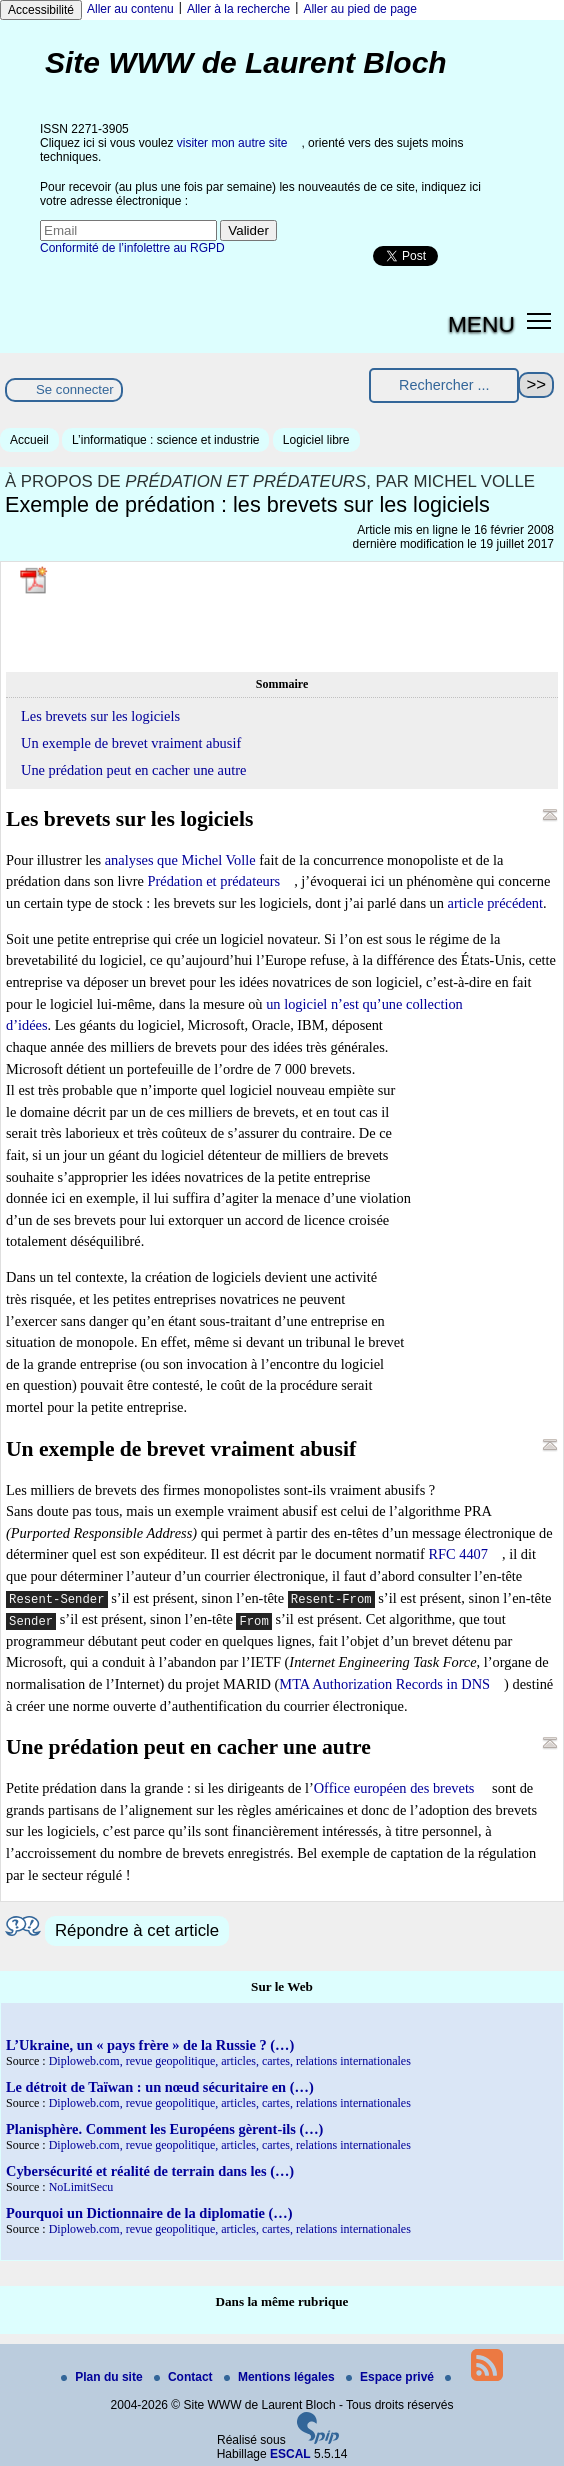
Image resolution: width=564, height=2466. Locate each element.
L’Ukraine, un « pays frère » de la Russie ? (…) (150, 2045)
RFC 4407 (458, 1554)
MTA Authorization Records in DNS (384, 1684)
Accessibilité (41, 10)
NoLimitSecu (81, 2187)
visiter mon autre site (232, 143)
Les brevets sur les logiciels (100, 716)
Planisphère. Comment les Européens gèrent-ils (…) (164, 2129)
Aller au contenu (130, 9)
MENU (481, 324)
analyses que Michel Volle (180, 860)
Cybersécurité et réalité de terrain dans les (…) (150, 2171)
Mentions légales (281, 2377)
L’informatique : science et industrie (165, 440)
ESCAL (290, 2454)
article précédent (495, 903)
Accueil (29, 440)
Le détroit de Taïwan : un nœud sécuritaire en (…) (160, 2087)
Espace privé (391, 2377)
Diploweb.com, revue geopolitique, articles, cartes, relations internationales (230, 2061)
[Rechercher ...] (444, 385)
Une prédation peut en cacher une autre (133, 770)
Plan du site (103, 2377)
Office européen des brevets (394, 1788)
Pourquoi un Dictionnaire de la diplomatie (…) (149, 2213)
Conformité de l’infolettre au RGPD (132, 248)
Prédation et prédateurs (213, 881)
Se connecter (75, 389)
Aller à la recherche (238, 9)
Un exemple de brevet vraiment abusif (131, 743)
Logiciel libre (316, 440)
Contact (185, 2377)
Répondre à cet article (137, 1930)
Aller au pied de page (359, 9)
